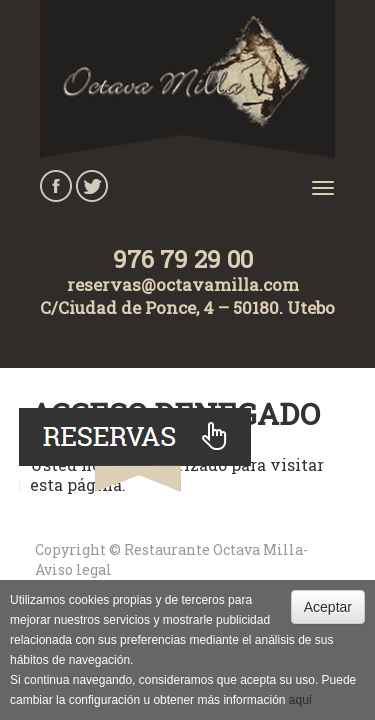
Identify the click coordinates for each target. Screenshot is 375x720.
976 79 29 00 (183, 259)
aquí (300, 700)
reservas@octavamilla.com (183, 284)
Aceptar (328, 607)
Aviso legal (73, 569)
